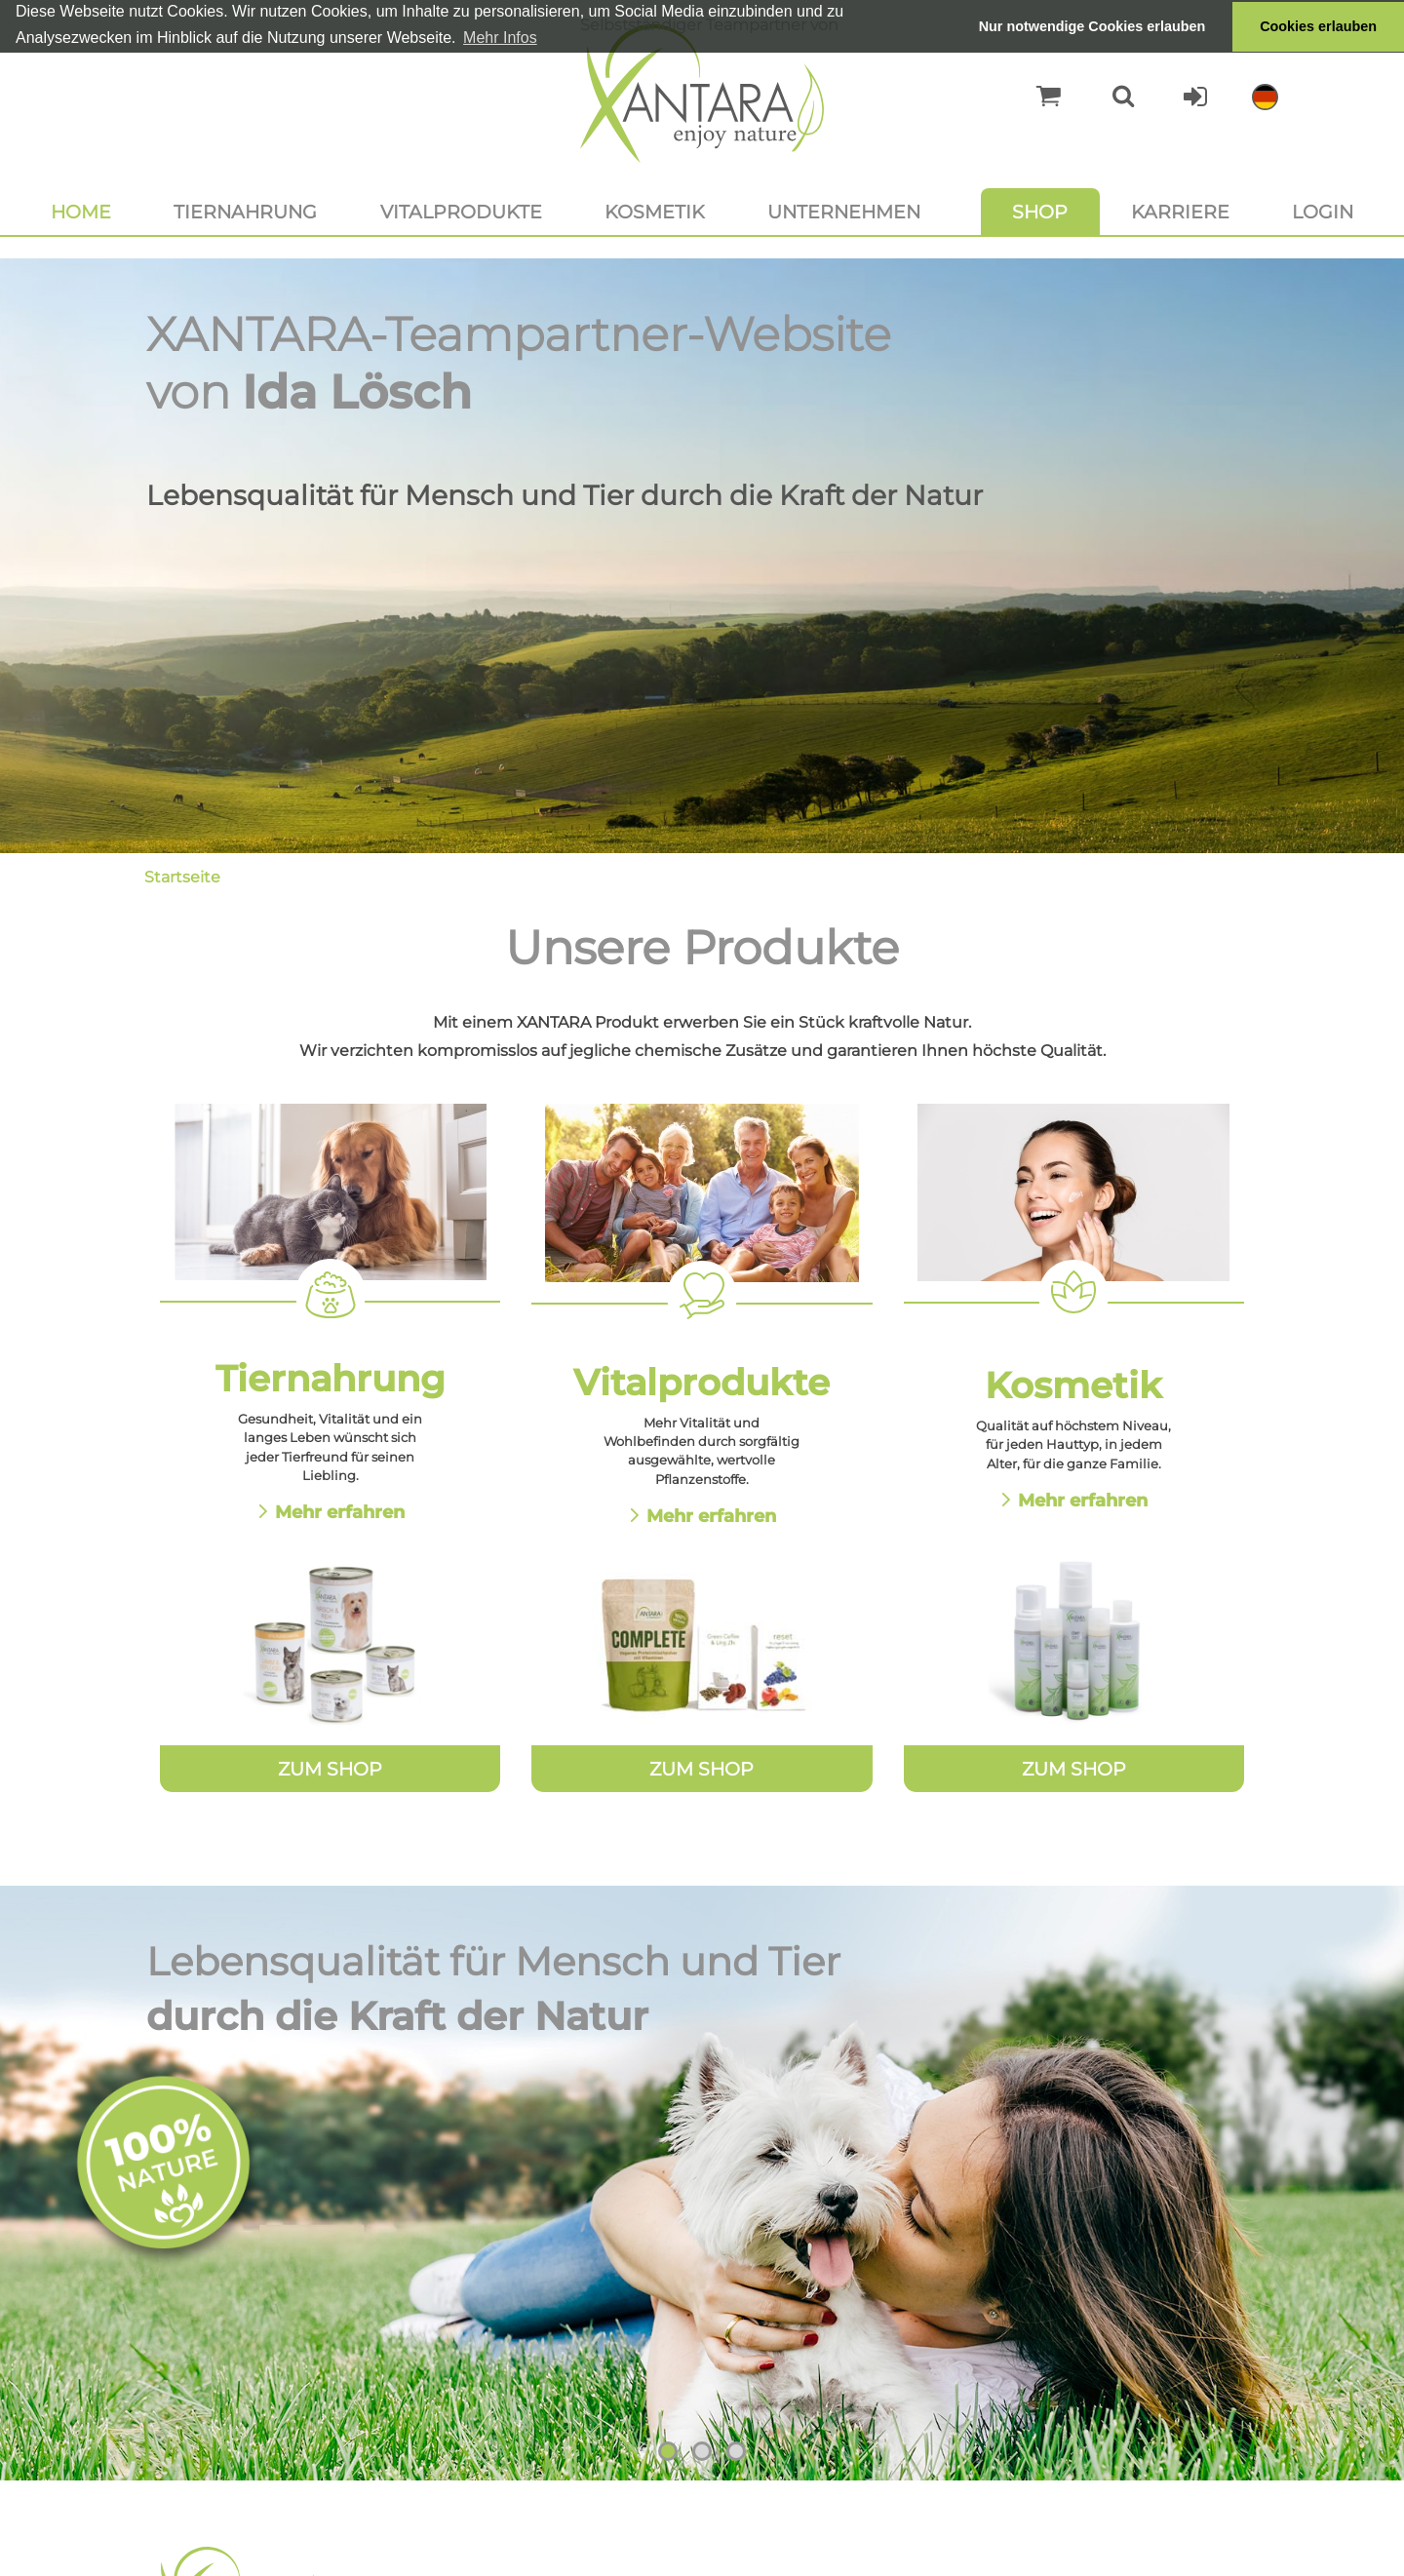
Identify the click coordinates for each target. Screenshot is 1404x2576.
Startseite (182, 877)
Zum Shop (330, 1768)
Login (1322, 211)
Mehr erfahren (340, 1512)
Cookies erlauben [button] (1318, 26)
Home (81, 211)
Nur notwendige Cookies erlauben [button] (1092, 26)
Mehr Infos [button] (500, 37)
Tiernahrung (245, 211)
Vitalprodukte (461, 211)
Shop (1040, 211)
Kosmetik (654, 211)
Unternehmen (843, 211)
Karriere (1180, 211)
